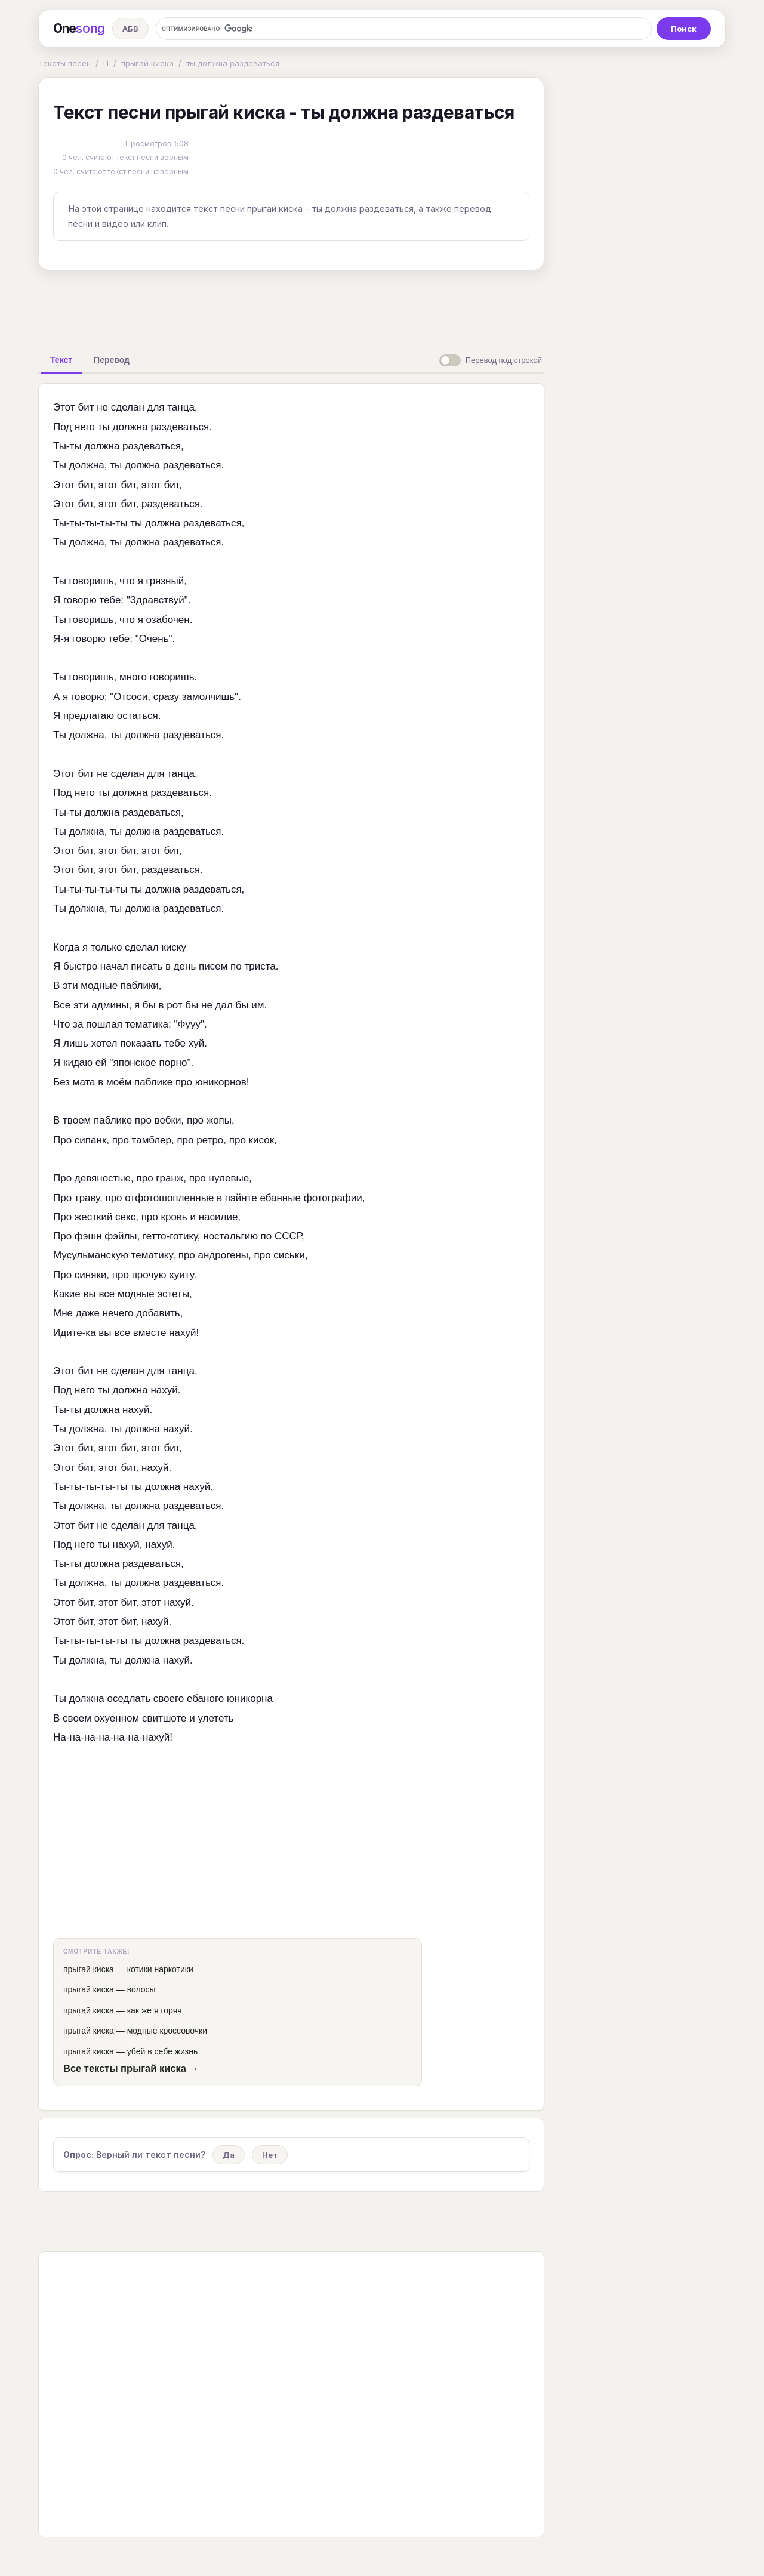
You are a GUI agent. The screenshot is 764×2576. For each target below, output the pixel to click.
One (79, 28)
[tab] (61, 359)
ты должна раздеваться (232, 63)
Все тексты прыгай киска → (131, 2068)
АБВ (130, 28)
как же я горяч (154, 2010)
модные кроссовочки (167, 2030)
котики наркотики (160, 1969)
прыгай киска (147, 63)
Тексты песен (64, 63)
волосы (141, 1989)
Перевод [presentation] (112, 360)
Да (229, 2154)
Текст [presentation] (61, 360)
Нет (270, 2154)
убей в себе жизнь (162, 2051)
